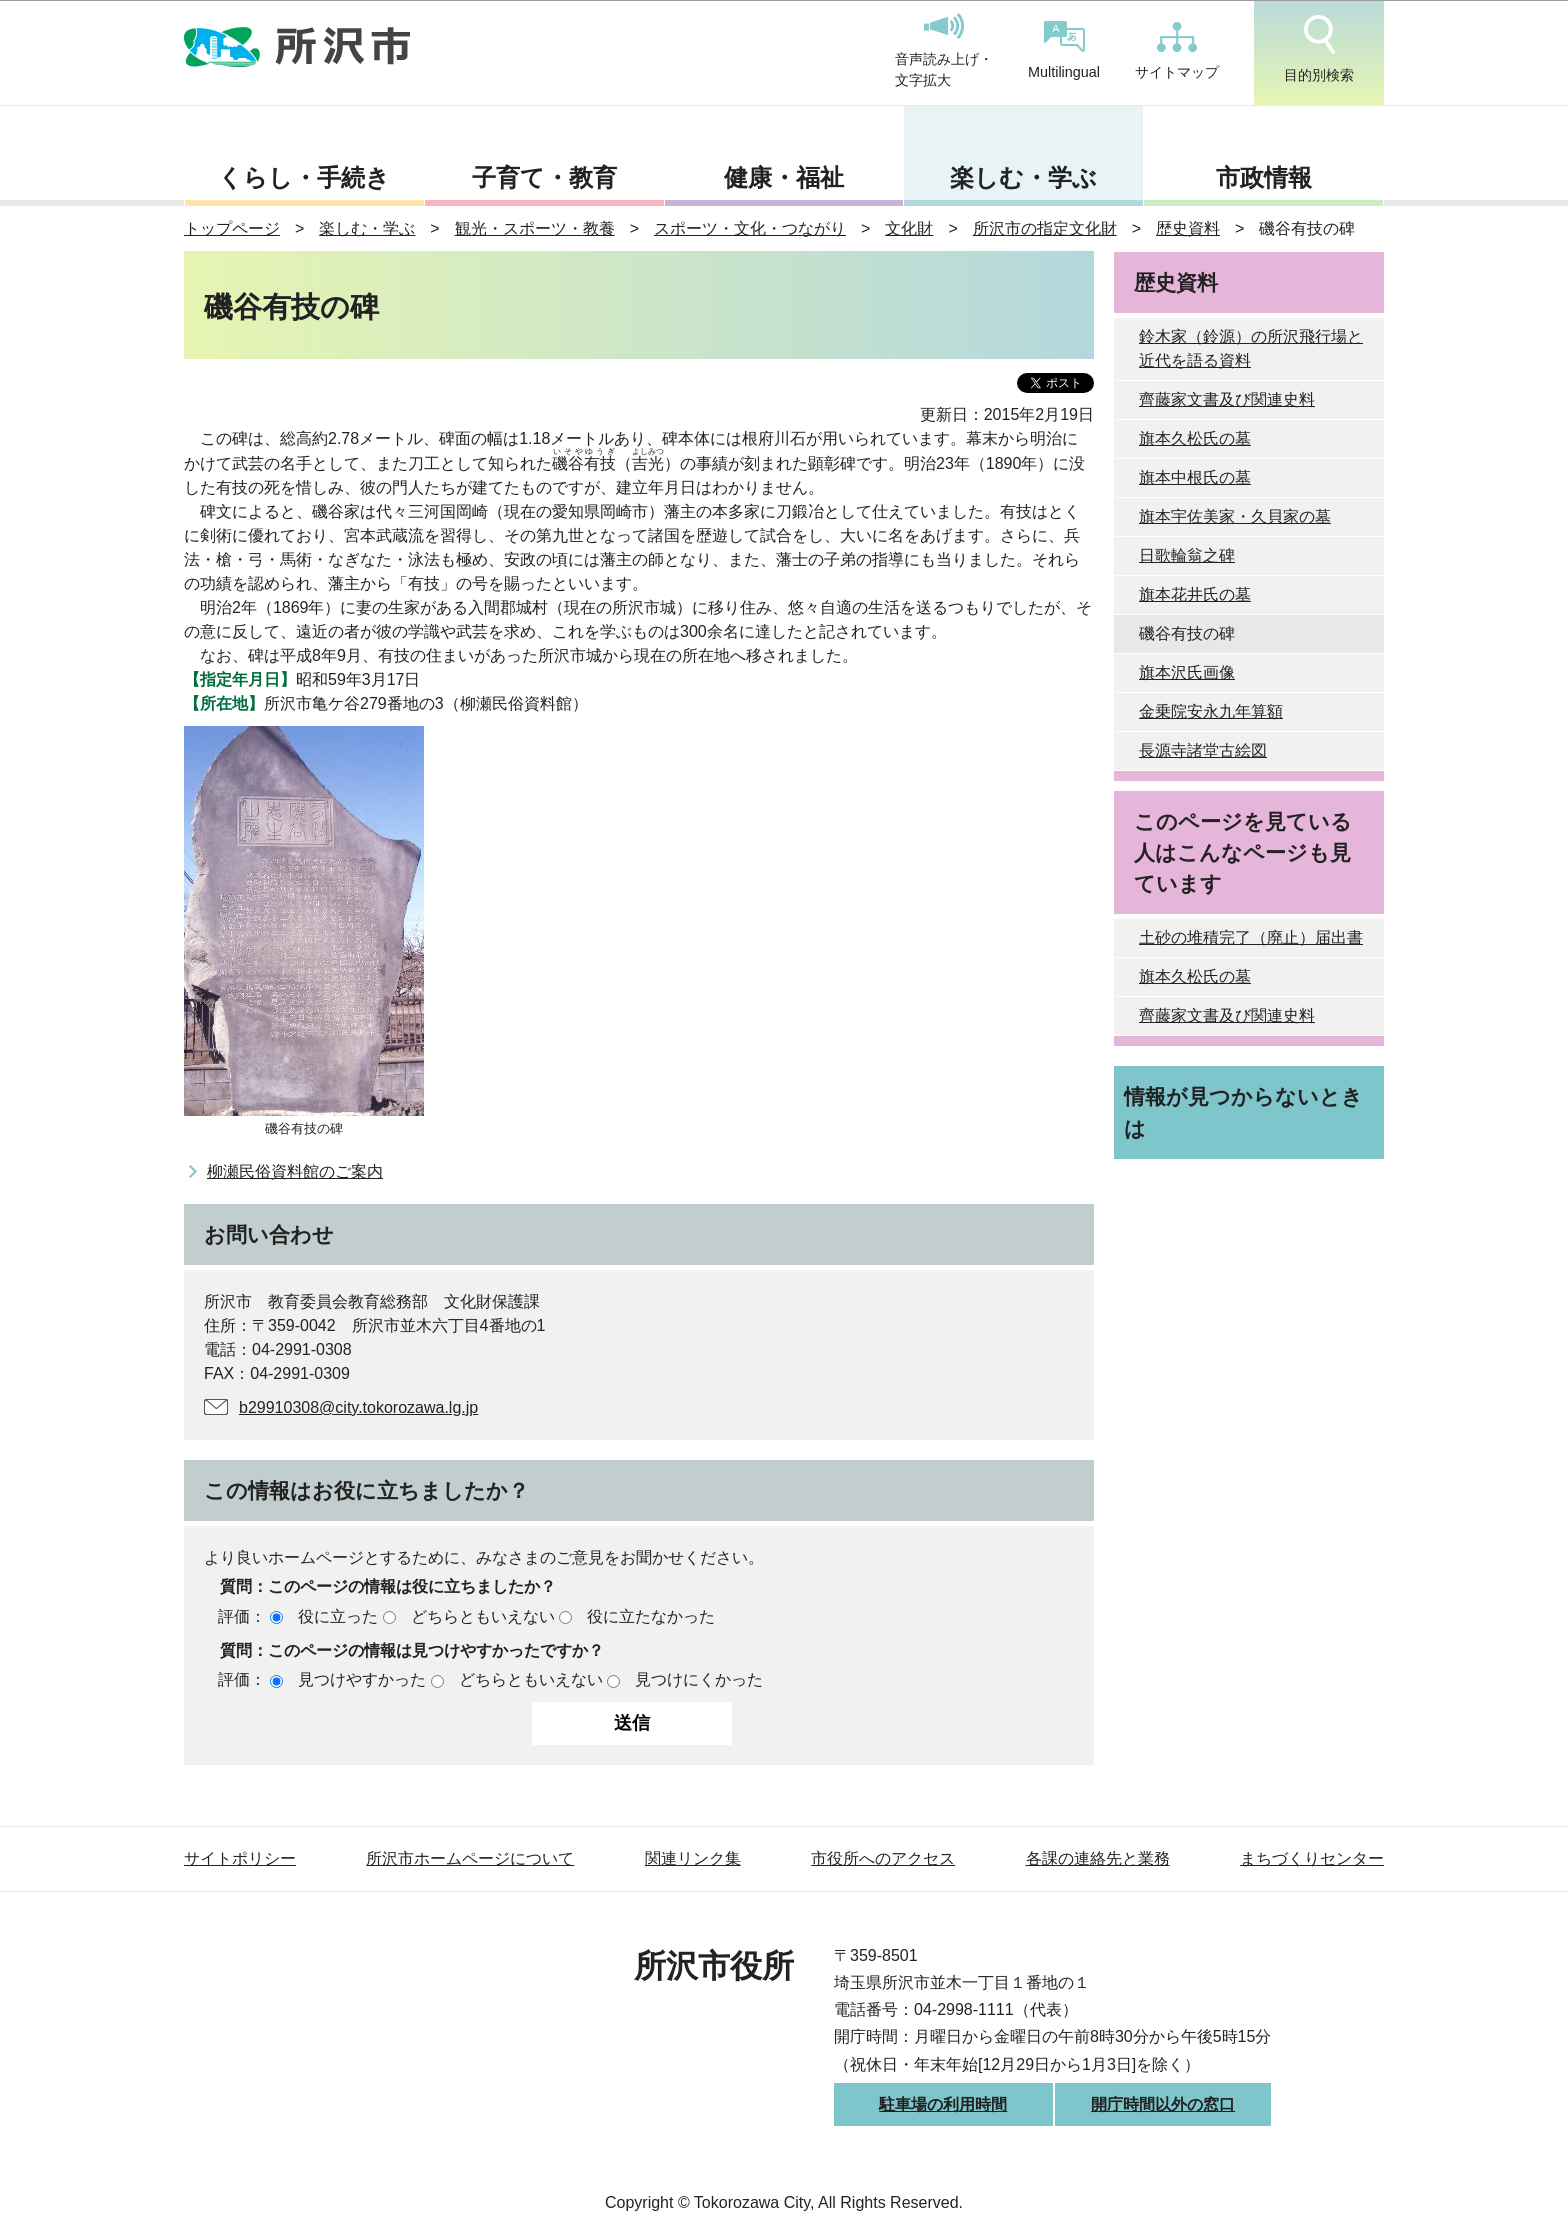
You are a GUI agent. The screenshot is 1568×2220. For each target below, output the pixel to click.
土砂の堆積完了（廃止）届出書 (1251, 937)
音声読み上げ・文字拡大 (944, 51)
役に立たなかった (651, 1616)
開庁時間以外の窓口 (1163, 2104)
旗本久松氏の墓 (1195, 438)
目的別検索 (1319, 49)
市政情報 (1264, 177)
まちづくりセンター (1312, 1858)
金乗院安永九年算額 (1211, 711)
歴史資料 (1188, 228)
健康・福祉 (784, 177)
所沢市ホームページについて (470, 1858)
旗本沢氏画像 (1187, 672)
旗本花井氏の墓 (1195, 594)
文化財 (909, 228)
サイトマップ (1177, 51)
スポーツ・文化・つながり (750, 228)
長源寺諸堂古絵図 (1203, 750)
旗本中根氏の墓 (1195, 477)
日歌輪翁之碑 (1187, 555)
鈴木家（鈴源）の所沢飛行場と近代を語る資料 (1251, 348)
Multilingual (1064, 50)
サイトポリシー (240, 1858)
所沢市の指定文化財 (1045, 228)
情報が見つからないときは (1243, 1112)
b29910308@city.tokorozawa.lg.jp (358, 1407)
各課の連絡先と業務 (1098, 1858)
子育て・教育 (544, 177)
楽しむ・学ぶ (1023, 177)
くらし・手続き (304, 177)
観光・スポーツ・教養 (535, 228)
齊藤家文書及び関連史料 (1227, 399)
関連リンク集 (693, 1858)
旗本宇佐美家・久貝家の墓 (1235, 516)
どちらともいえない (483, 1616)
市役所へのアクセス (883, 1858)
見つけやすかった (362, 1679)
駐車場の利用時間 (943, 2104)
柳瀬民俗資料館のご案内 (295, 1171)
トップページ (232, 228)
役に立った (338, 1616)
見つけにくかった (699, 1679)
